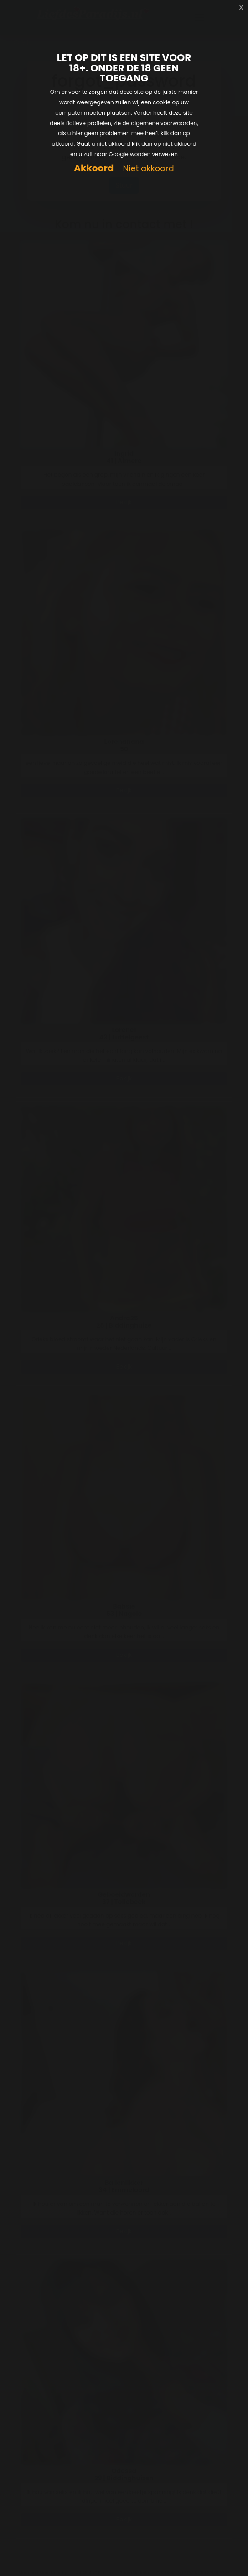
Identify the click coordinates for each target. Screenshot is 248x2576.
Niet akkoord (148, 168)
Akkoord (94, 168)
